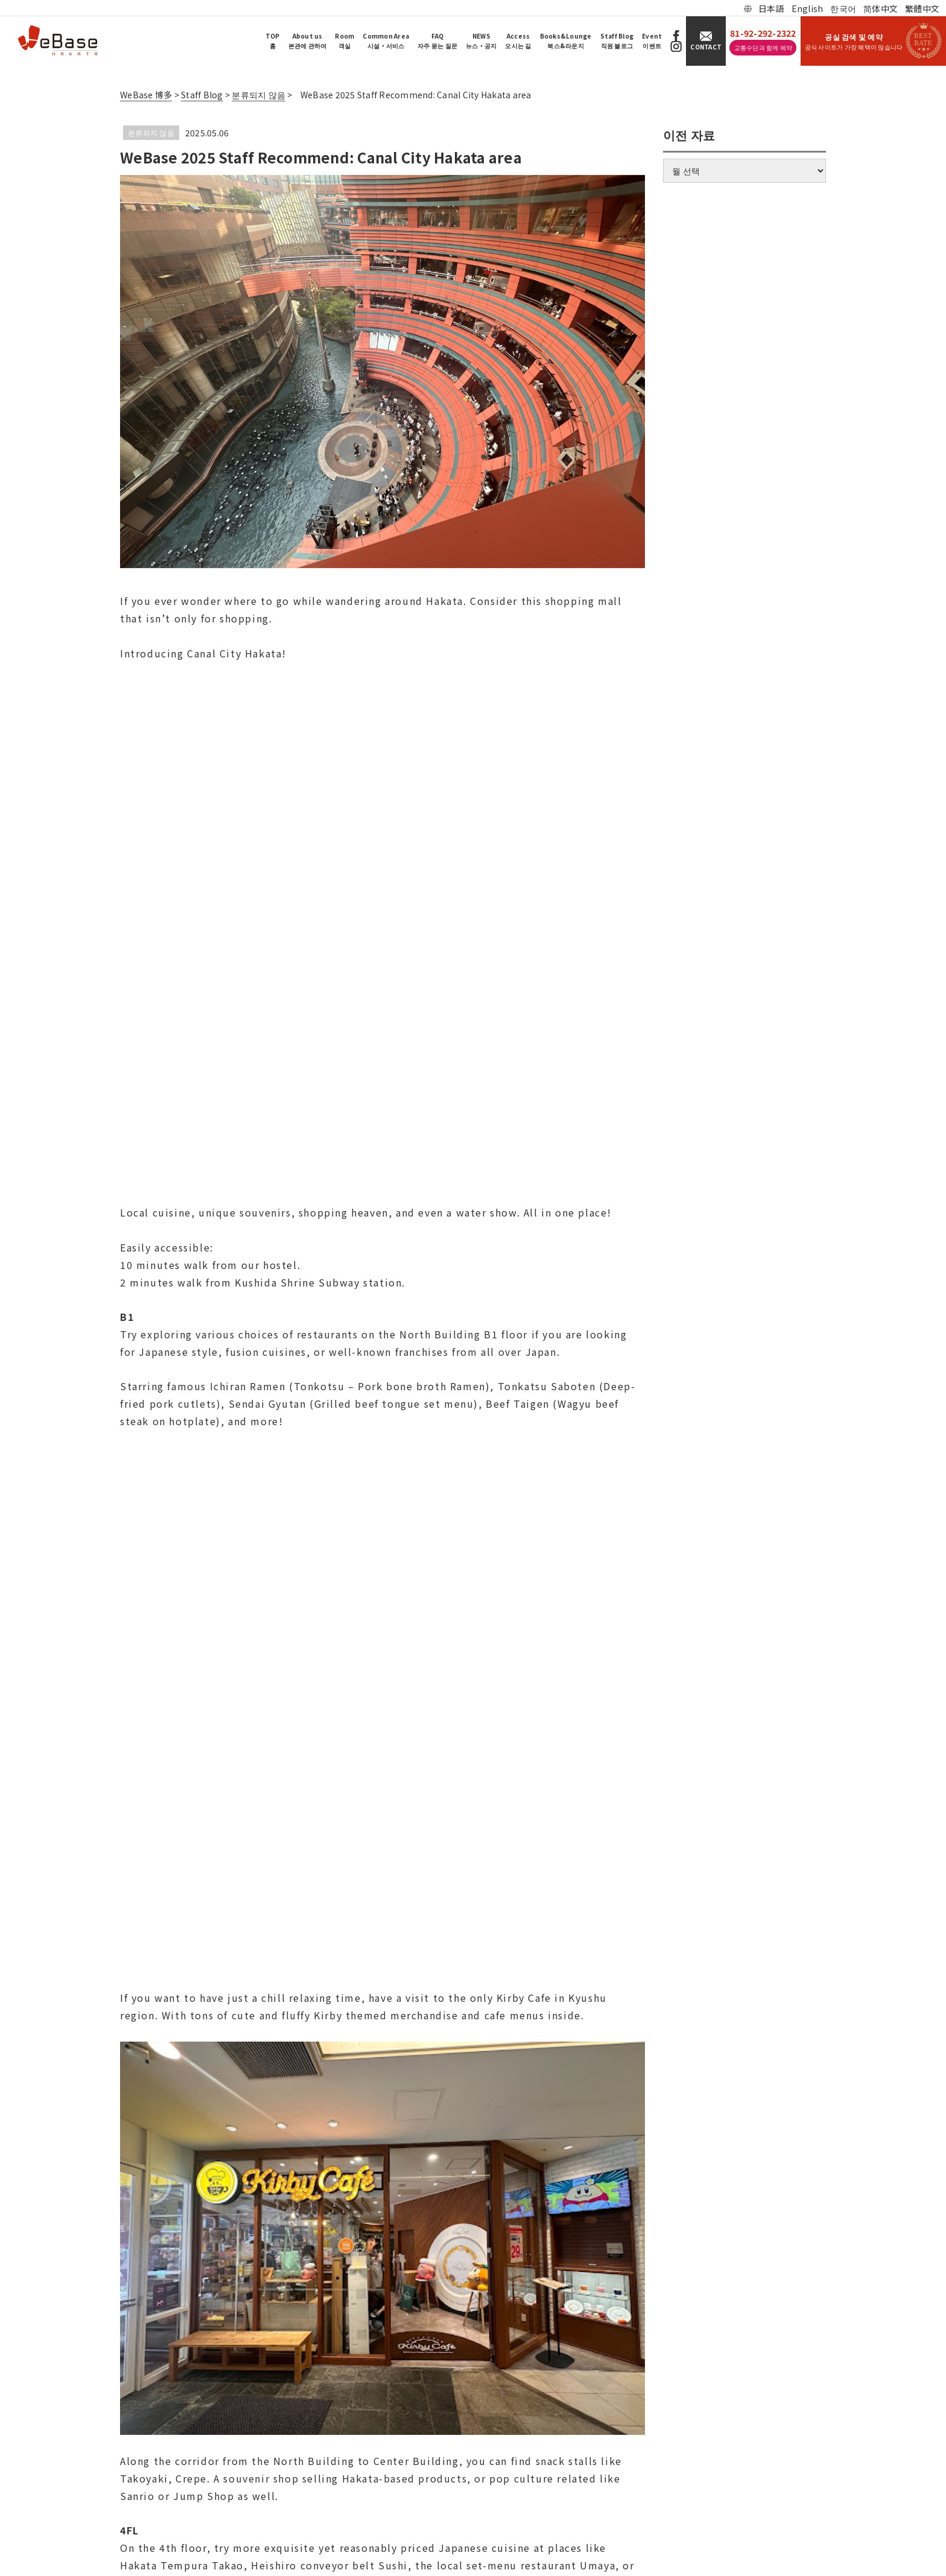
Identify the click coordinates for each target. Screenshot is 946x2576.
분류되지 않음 (151, 132)
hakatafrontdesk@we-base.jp (98, 2481)
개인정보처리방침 (80, 2506)
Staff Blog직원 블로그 (617, 40)
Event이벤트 (652, 40)
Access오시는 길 (518, 40)
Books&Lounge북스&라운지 (566, 40)
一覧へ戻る (382, 1996)
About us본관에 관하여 (307, 40)
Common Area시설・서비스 (386, 40)
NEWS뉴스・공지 (481, 40)
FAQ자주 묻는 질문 (437, 40)
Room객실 (344, 40)
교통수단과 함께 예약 (763, 47)
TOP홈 (272, 40)
